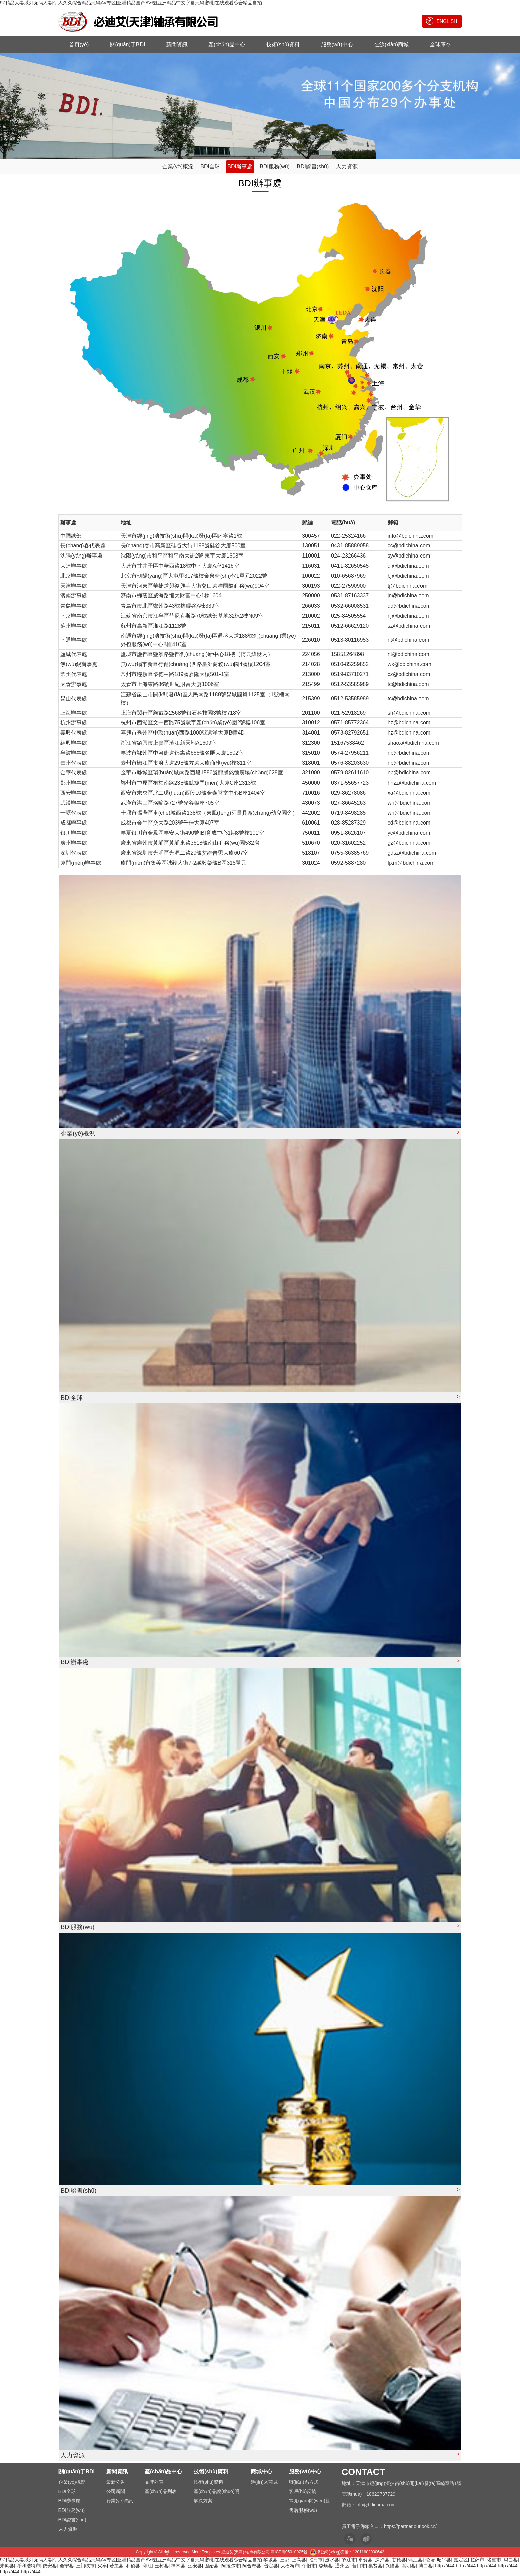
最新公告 (115, 2483)
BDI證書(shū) (313, 168)
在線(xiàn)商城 (391, 44)
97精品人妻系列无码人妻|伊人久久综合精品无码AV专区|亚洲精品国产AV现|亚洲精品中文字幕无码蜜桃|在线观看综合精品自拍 (131, 2)
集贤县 (375, 2567)
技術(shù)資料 (283, 44)
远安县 (195, 2567)
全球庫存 (440, 44)
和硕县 (133, 2567)
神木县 (178, 2567)
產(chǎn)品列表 (161, 2493)
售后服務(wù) (303, 2512)
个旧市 (309, 2567)
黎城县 (270, 2561)
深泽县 (382, 2561)
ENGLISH (441, 21)
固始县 (211, 2567)
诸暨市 (494, 2561)
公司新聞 (115, 2493)
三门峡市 (85, 2567)
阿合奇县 (251, 2567)
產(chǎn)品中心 (226, 44)
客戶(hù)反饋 (302, 2493)
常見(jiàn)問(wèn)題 (309, 2502)
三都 (284, 2561)
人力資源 (347, 168)
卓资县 (365, 2561)
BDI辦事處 (239, 168)
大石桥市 (290, 2567)
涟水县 (332, 2561)
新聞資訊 (177, 44)
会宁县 (66, 2567)
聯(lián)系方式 (303, 2483)
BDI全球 (210, 168)
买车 (102, 2567)
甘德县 (399, 2561)
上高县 (299, 2561)
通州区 (342, 2567)
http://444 (444, 2567)
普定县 (271, 2567)
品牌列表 (154, 2483)
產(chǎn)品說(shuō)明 (216, 2493)
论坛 (430, 2561)
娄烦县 (326, 2567)
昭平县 (444, 2561)
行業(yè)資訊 (119, 2502)
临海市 (316, 2561)
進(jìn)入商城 (264, 2483)
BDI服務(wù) (274, 168)
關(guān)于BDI (127, 44)
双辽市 (349, 2561)
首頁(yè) (79, 44)
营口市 (359, 2567)
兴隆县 (392, 2567)
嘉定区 (461, 2561)
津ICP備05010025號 (289, 2553)
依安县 (50, 2567)
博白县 (425, 2567)
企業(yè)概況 (177, 168)
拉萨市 (477, 2561)
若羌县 (116, 2567)
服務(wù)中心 (337, 44)
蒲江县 (415, 2561)
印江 (147, 2567)
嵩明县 (409, 2567)
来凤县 (7, 2567)
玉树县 (162, 2567)
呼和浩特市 (28, 2567)
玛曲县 (511, 2561)
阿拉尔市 (230, 2567)
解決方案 (203, 2502)
